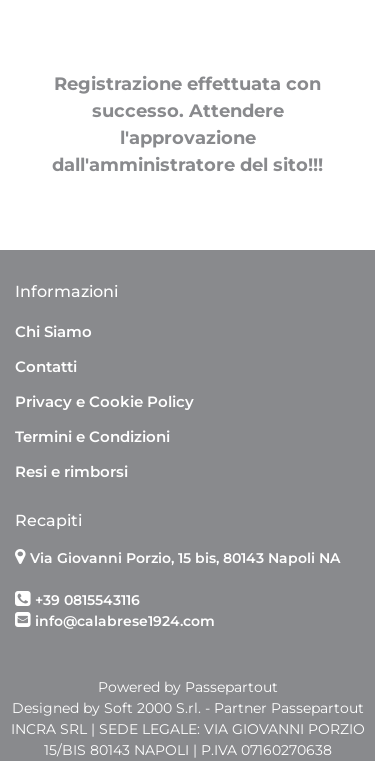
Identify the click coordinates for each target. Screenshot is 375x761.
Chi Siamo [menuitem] (53, 331)
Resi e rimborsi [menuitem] (71, 471)
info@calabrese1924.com (125, 621)
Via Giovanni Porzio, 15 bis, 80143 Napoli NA (185, 558)
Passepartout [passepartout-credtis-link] (231, 687)
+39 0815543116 (87, 600)
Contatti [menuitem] (46, 366)
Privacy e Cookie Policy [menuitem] (104, 401)
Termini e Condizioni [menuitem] (92, 436)
